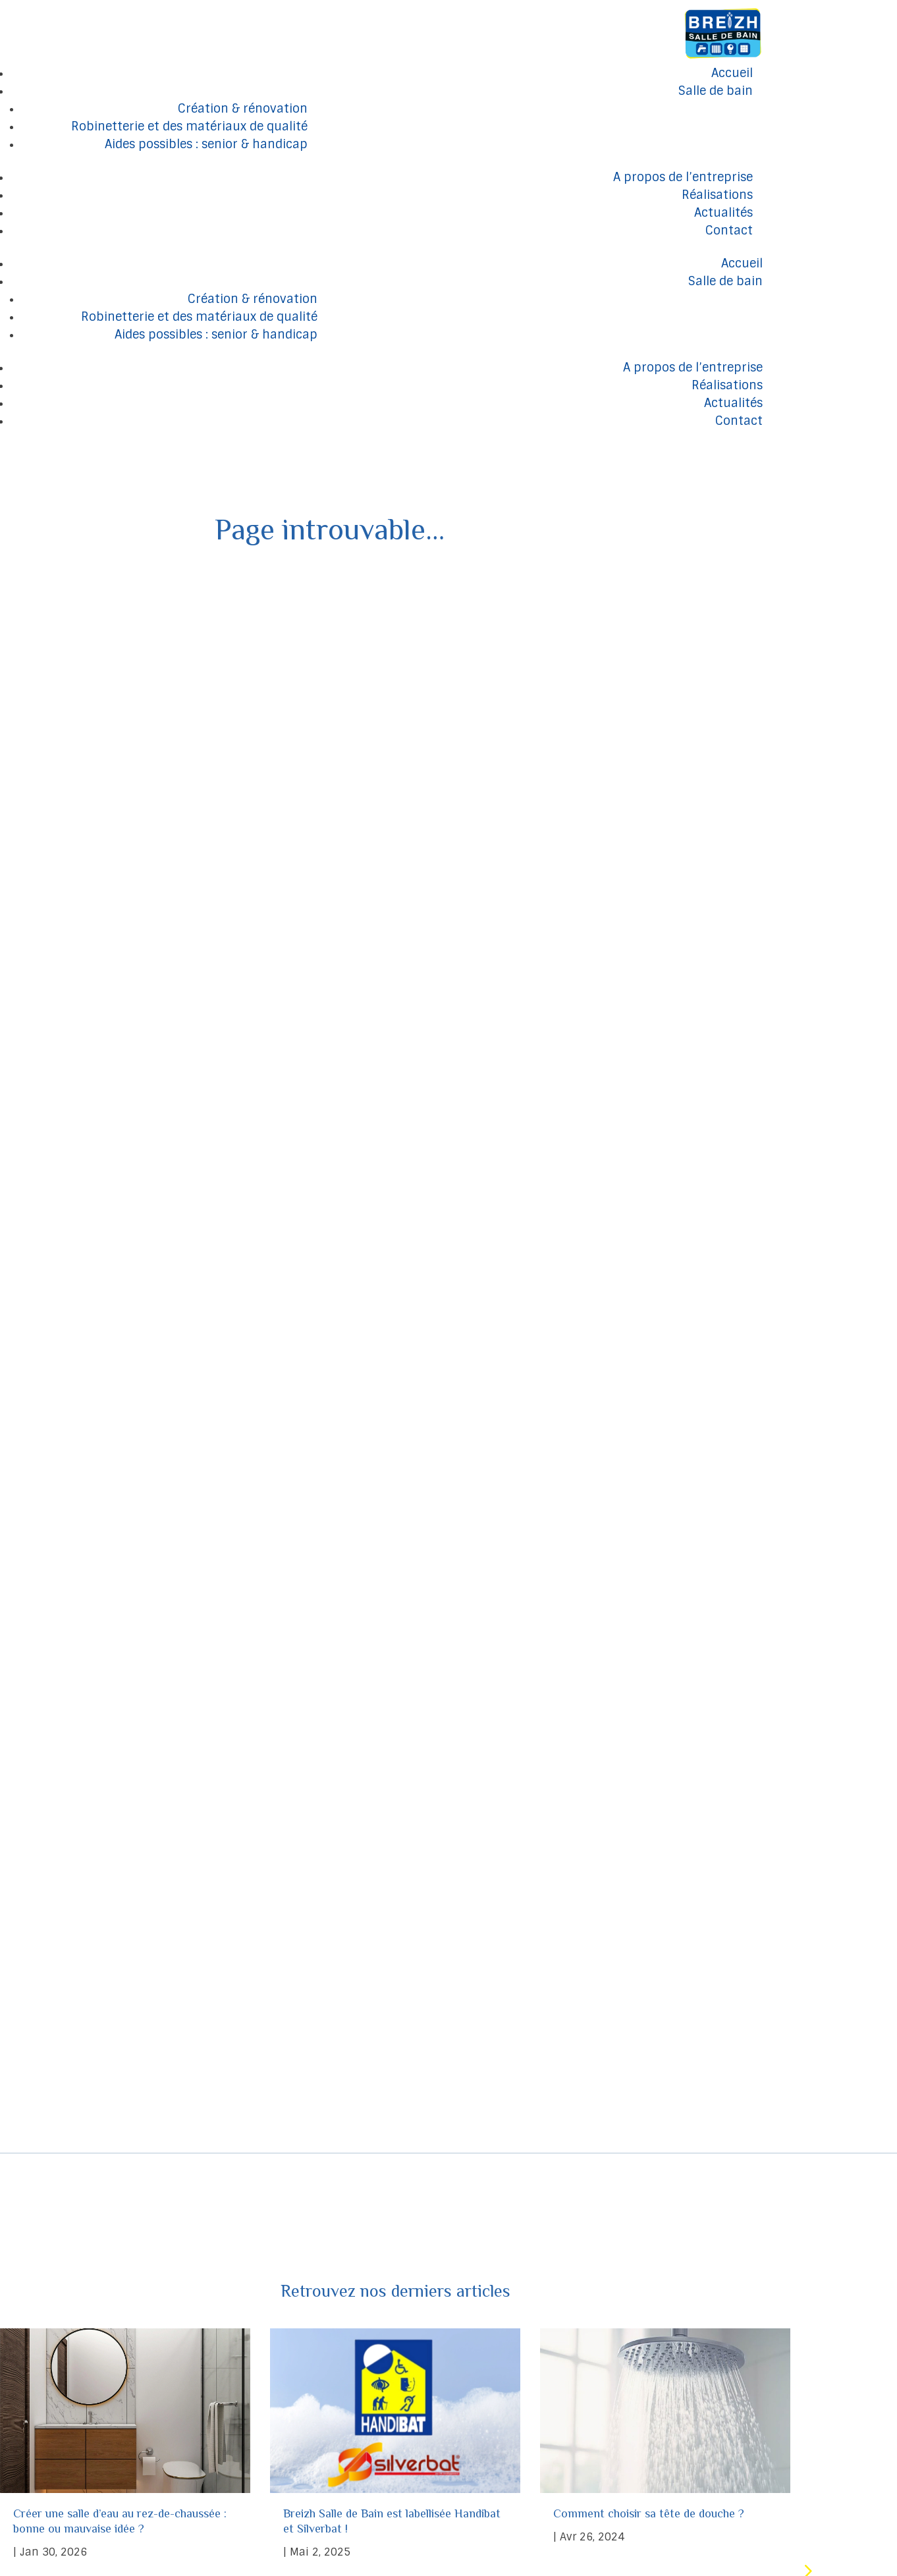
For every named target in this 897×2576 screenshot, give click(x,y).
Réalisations (717, 195)
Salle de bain (715, 91)
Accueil (732, 73)
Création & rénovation (243, 109)
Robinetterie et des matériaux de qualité (189, 126)
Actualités (723, 213)
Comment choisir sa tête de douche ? (650, 2441)
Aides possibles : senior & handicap (206, 144)
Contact (729, 230)
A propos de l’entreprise (683, 177)
